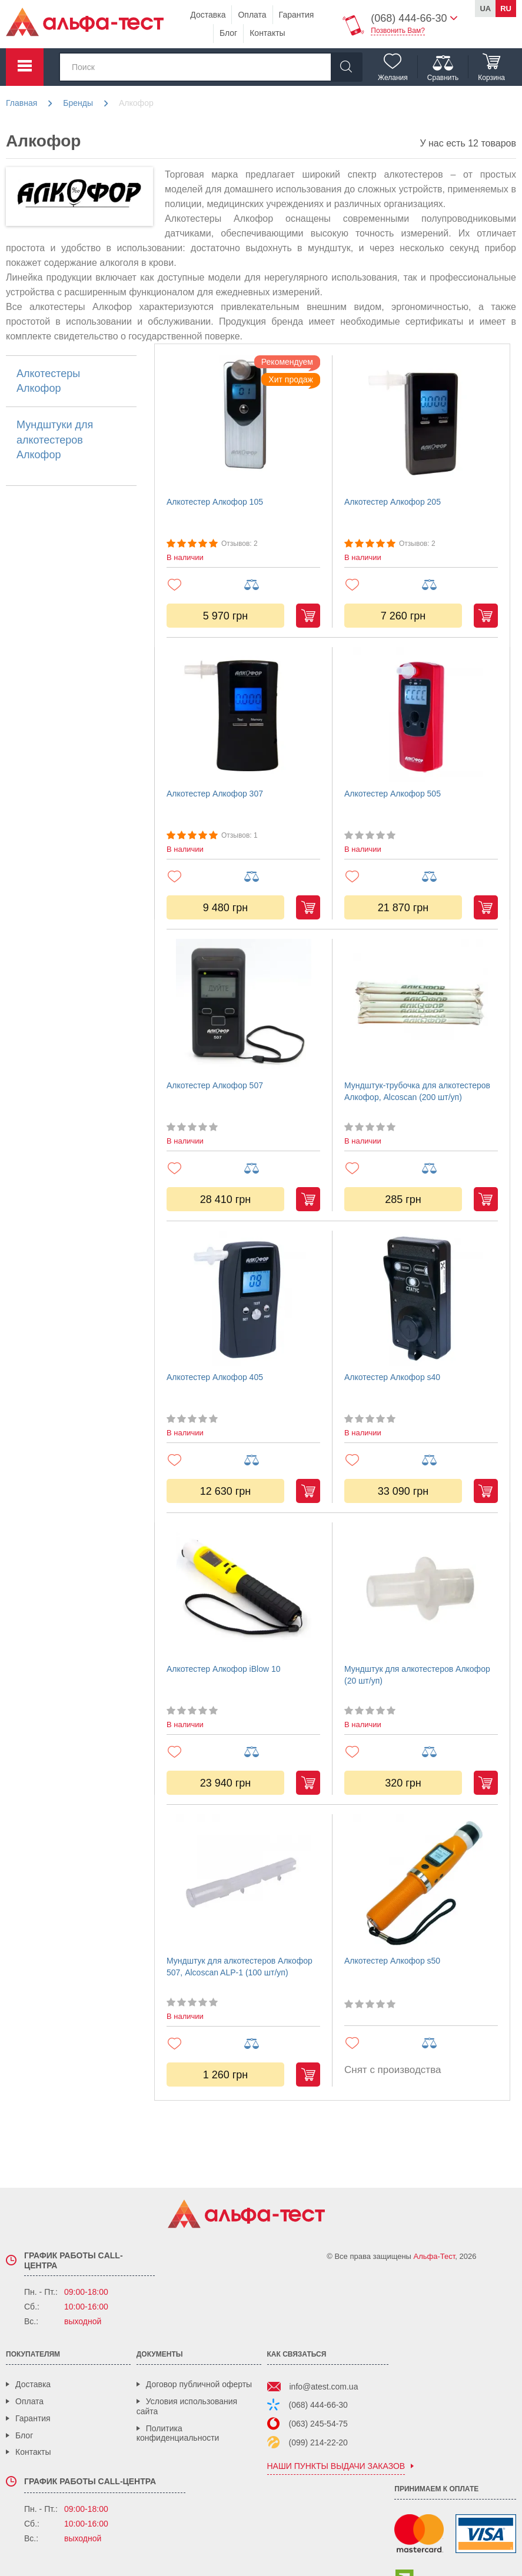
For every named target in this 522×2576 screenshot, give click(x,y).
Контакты (267, 33)
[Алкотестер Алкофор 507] (243, 1006)
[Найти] (346, 67)
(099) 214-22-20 (318, 2442)
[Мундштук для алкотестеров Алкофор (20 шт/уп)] (421, 1590)
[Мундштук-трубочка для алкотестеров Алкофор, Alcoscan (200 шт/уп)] (421, 1006)
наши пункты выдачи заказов (336, 2466)
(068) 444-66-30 (318, 2405)
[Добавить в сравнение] (282, 585)
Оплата (252, 14)
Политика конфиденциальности (178, 2433)
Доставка (207, 14)
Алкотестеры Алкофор (48, 381)
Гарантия (296, 14)
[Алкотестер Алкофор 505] (421, 714)
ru (505, 8)
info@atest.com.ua (324, 2386)
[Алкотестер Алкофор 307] (243, 714)
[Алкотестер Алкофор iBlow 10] (243, 1590)
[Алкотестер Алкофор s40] (421, 1298)
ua (485, 8)
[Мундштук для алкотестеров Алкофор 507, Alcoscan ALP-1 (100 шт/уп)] (243, 1882)
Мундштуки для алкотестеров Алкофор (54, 439)
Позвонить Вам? (398, 30)
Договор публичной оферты (199, 2384)
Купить (308, 616)
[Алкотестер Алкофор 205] (421, 423)
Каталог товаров (25, 67)
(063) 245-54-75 (318, 2423)
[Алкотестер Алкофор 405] (243, 1298)
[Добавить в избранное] (205, 584)
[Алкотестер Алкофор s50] (421, 1882)
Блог (228, 33)
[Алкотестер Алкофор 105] (243, 423)
